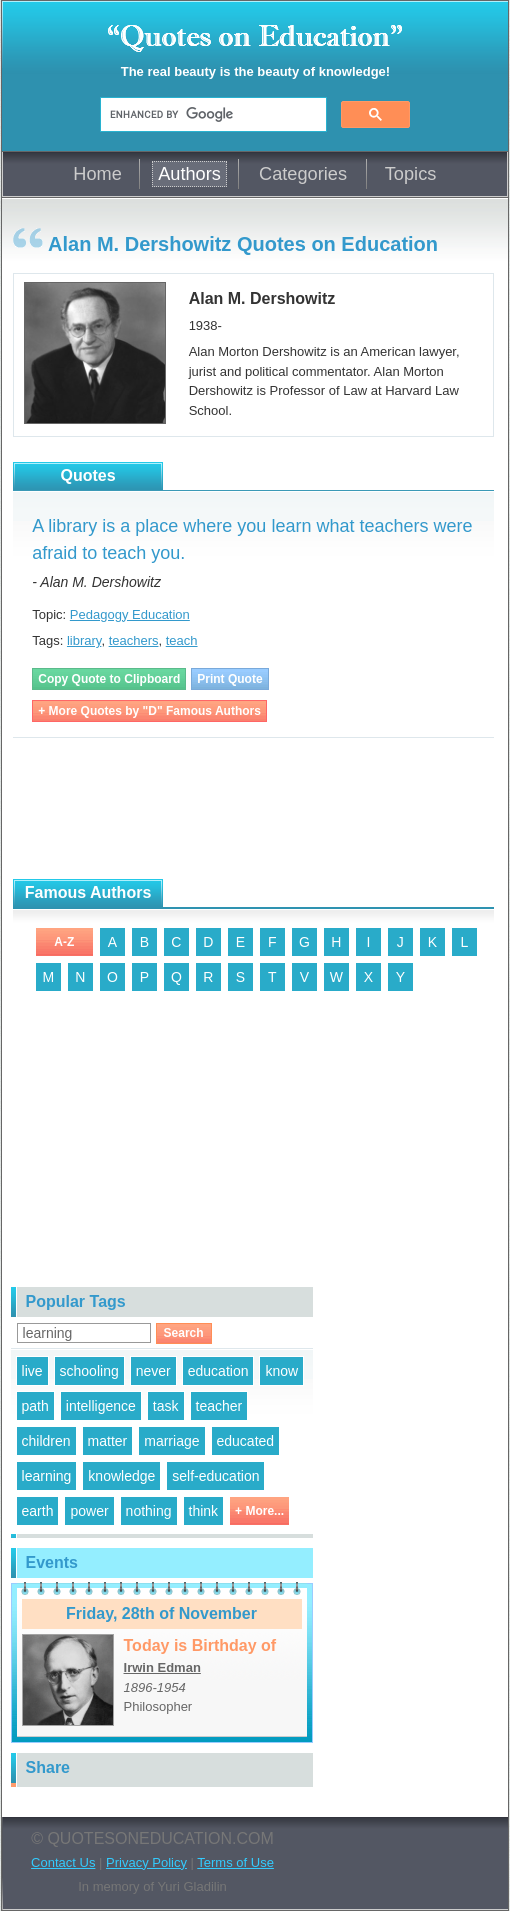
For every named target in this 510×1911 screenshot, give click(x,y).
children (46, 1441)
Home (97, 174)
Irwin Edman (162, 1667)
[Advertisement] (247, 809)
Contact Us (63, 1862)
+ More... (259, 1511)
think (204, 1511)
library (84, 640)
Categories (303, 174)
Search (184, 1333)
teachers (134, 640)
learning (47, 1476)
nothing (149, 1511)
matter (108, 1441)
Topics (411, 174)
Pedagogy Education (130, 614)
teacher (219, 1406)
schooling (89, 1371)
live (32, 1371)
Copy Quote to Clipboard (109, 679)
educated (246, 1441)
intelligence (101, 1406)
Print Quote (229, 679)
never (153, 1371)
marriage (171, 1441)
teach (182, 640)
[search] (211, 115)
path (35, 1406)
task (166, 1406)
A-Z (64, 942)
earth (38, 1511)
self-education (215, 1476)
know (281, 1371)
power (89, 1511)
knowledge (121, 1476)
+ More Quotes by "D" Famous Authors (149, 711)
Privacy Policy (146, 1862)
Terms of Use (235, 1862)
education (218, 1371)
